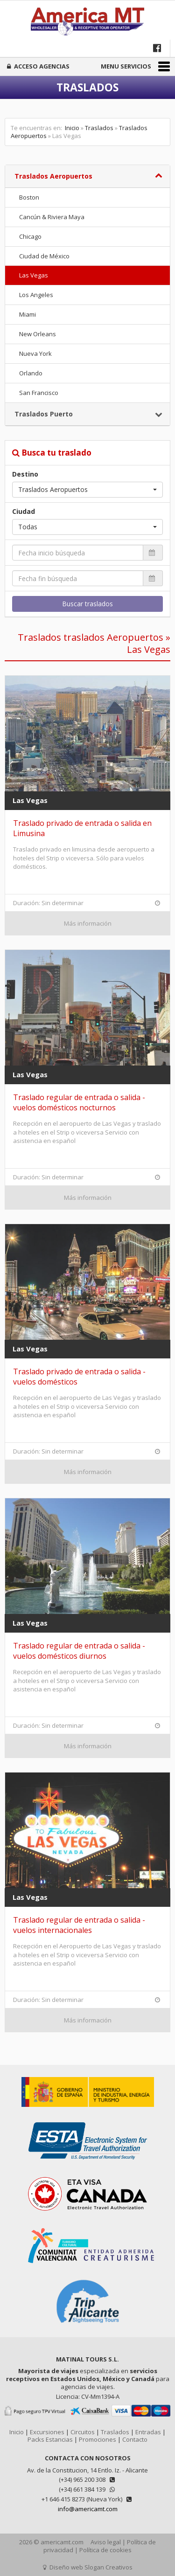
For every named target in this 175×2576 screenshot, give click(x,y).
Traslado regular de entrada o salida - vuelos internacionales (79, 1925)
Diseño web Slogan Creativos (88, 2567)
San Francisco (38, 392)
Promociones (97, 2439)
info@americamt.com (88, 2509)
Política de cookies (105, 2550)
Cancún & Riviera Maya (51, 217)
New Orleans (37, 334)
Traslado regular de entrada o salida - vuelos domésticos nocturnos (79, 1102)
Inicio (72, 128)
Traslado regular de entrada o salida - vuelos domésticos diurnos (79, 1651)
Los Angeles (36, 295)
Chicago (30, 236)
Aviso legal (106, 2542)
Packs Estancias (50, 2439)
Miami (27, 314)
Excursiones (47, 2432)
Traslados (99, 128)
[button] (87, 490)
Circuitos (82, 2432)
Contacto (134, 2439)
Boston (29, 197)
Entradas (148, 2432)
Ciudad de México (44, 256)
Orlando (30, 373)
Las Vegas (33, 275)
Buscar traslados (87, 603)
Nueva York (35, 353)
